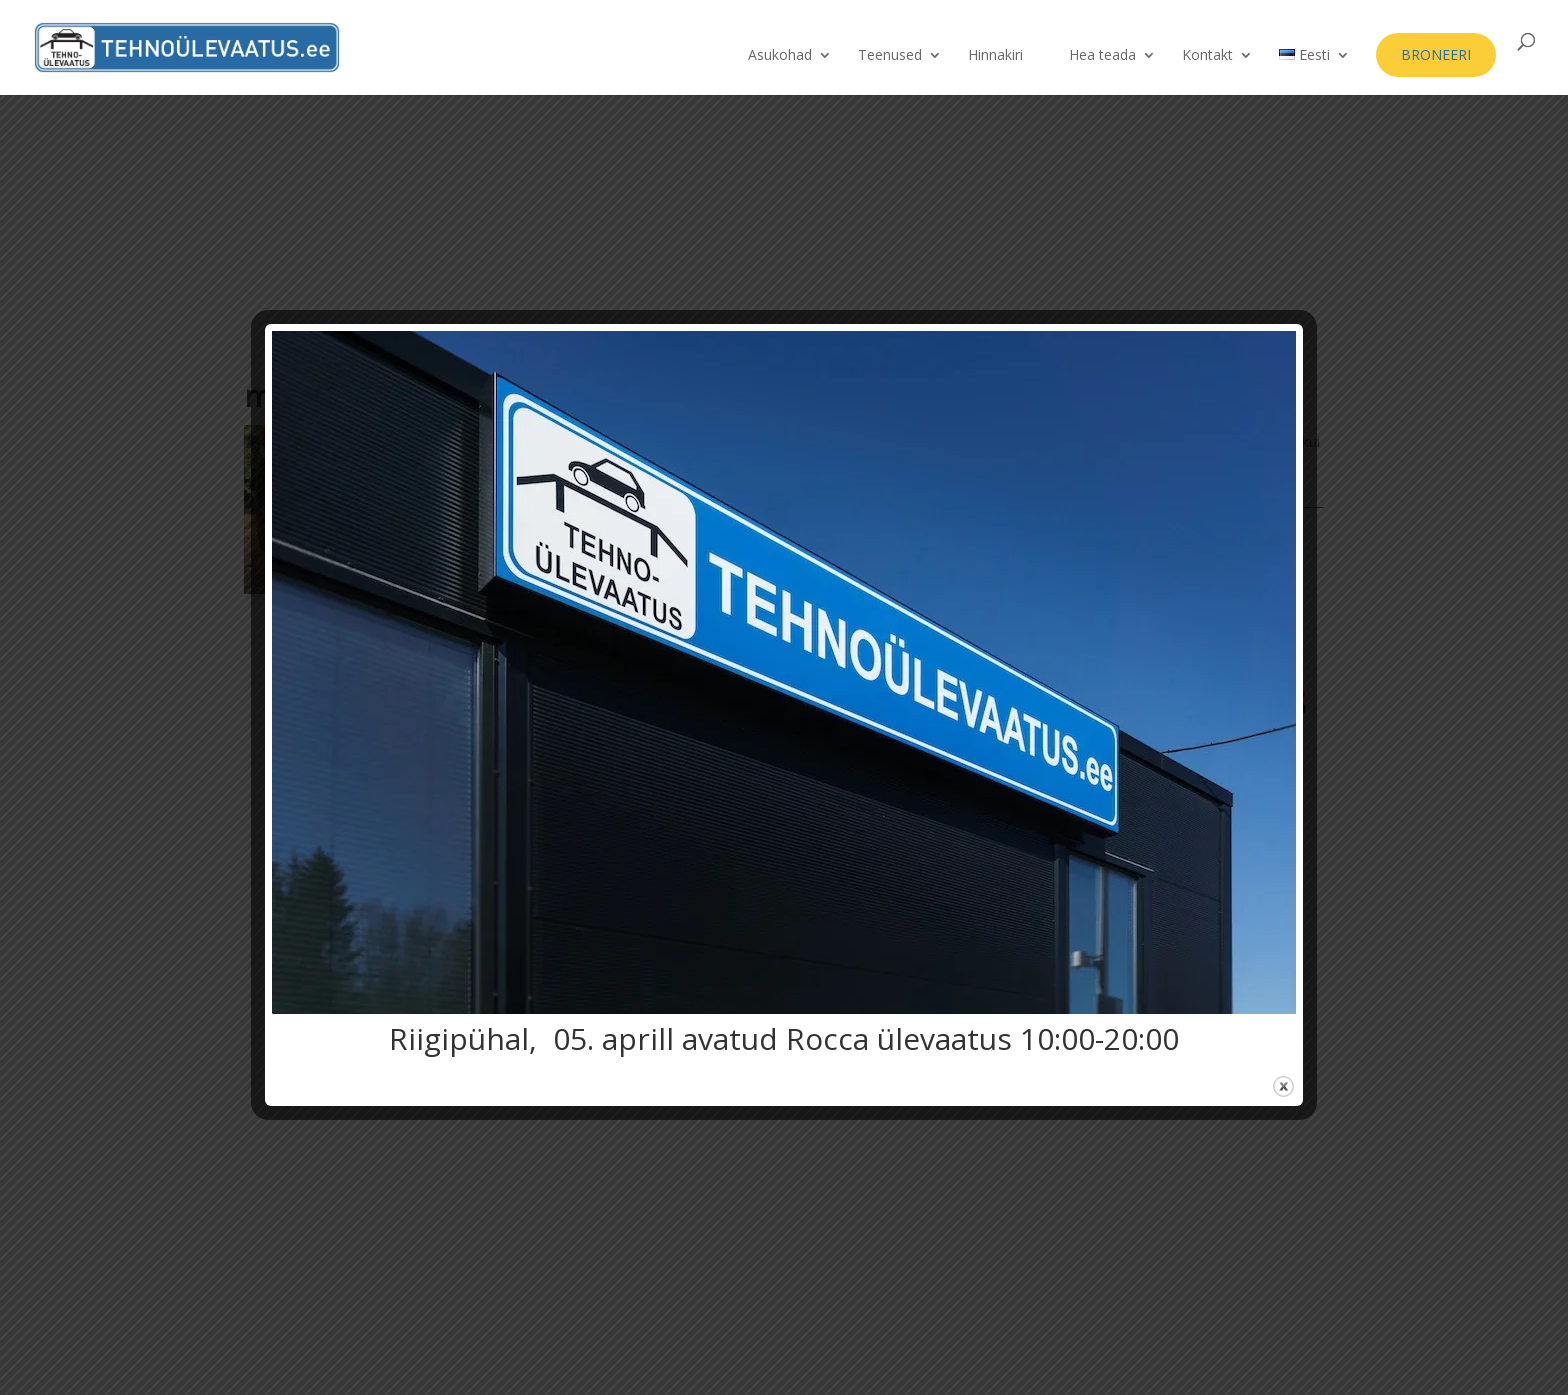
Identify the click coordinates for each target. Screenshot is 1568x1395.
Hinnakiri (995, 56)
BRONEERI (1436, 54)
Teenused (890, 56)
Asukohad (780, 56)
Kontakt (1207, 56)
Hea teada (1102, 56)
